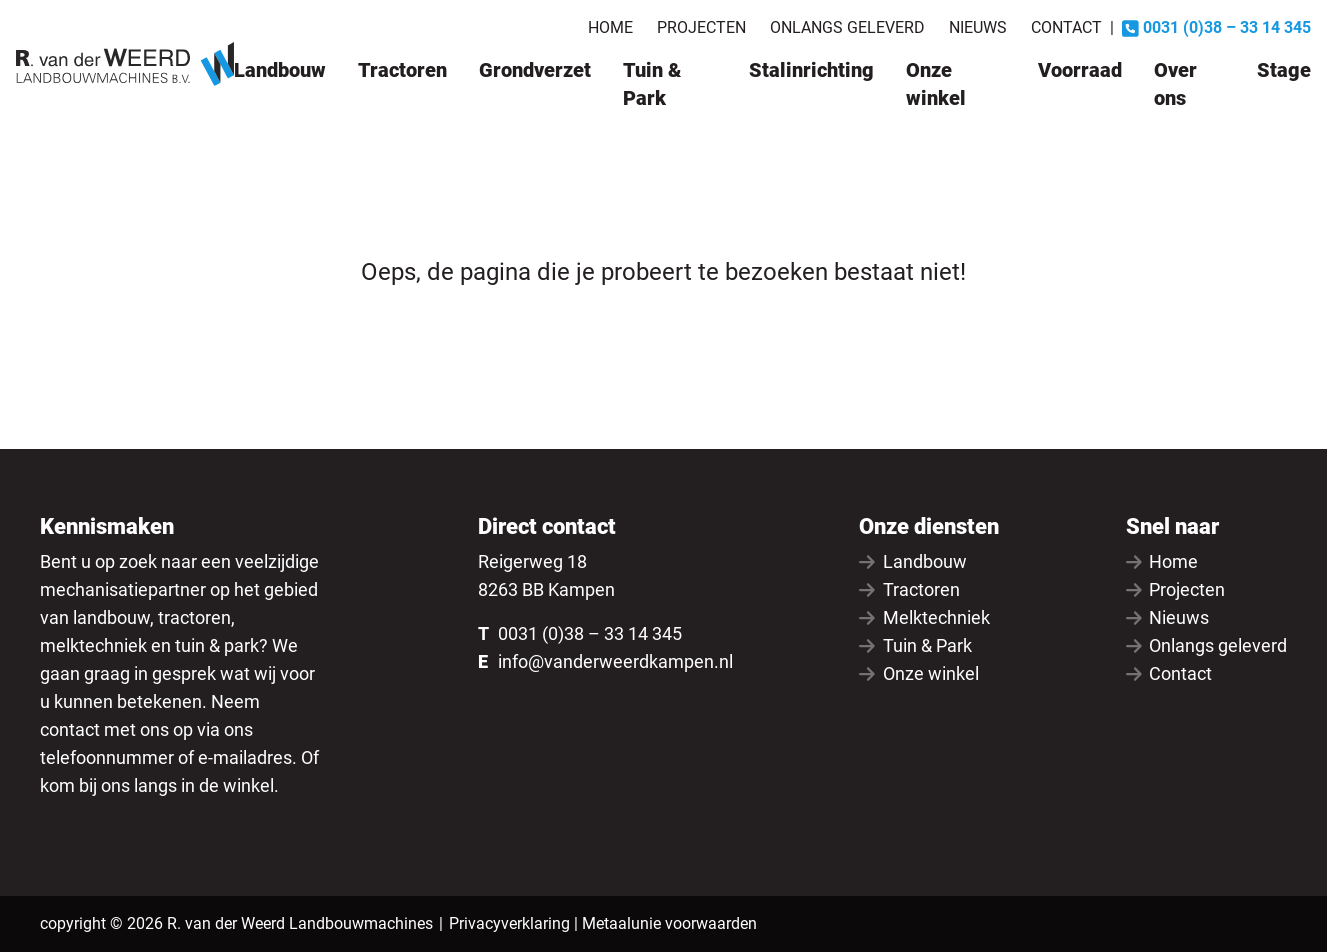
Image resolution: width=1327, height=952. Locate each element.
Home (610, 27)
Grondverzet (535, 70)
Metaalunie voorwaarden (669, 923)
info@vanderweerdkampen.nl (615, 661)
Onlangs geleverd (847, 27)
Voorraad (1080, 70)
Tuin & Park (652, 84)
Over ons (1175, 84)
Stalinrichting (811, 70)
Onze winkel (936, 84)
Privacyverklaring (509, 923)
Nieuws (978, 27)
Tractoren (402, 70)
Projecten (701, 27)
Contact (1066, 27)
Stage (1284, 70)
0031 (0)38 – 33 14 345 (590, 633)
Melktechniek (924, 617)
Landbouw (280, 70)
